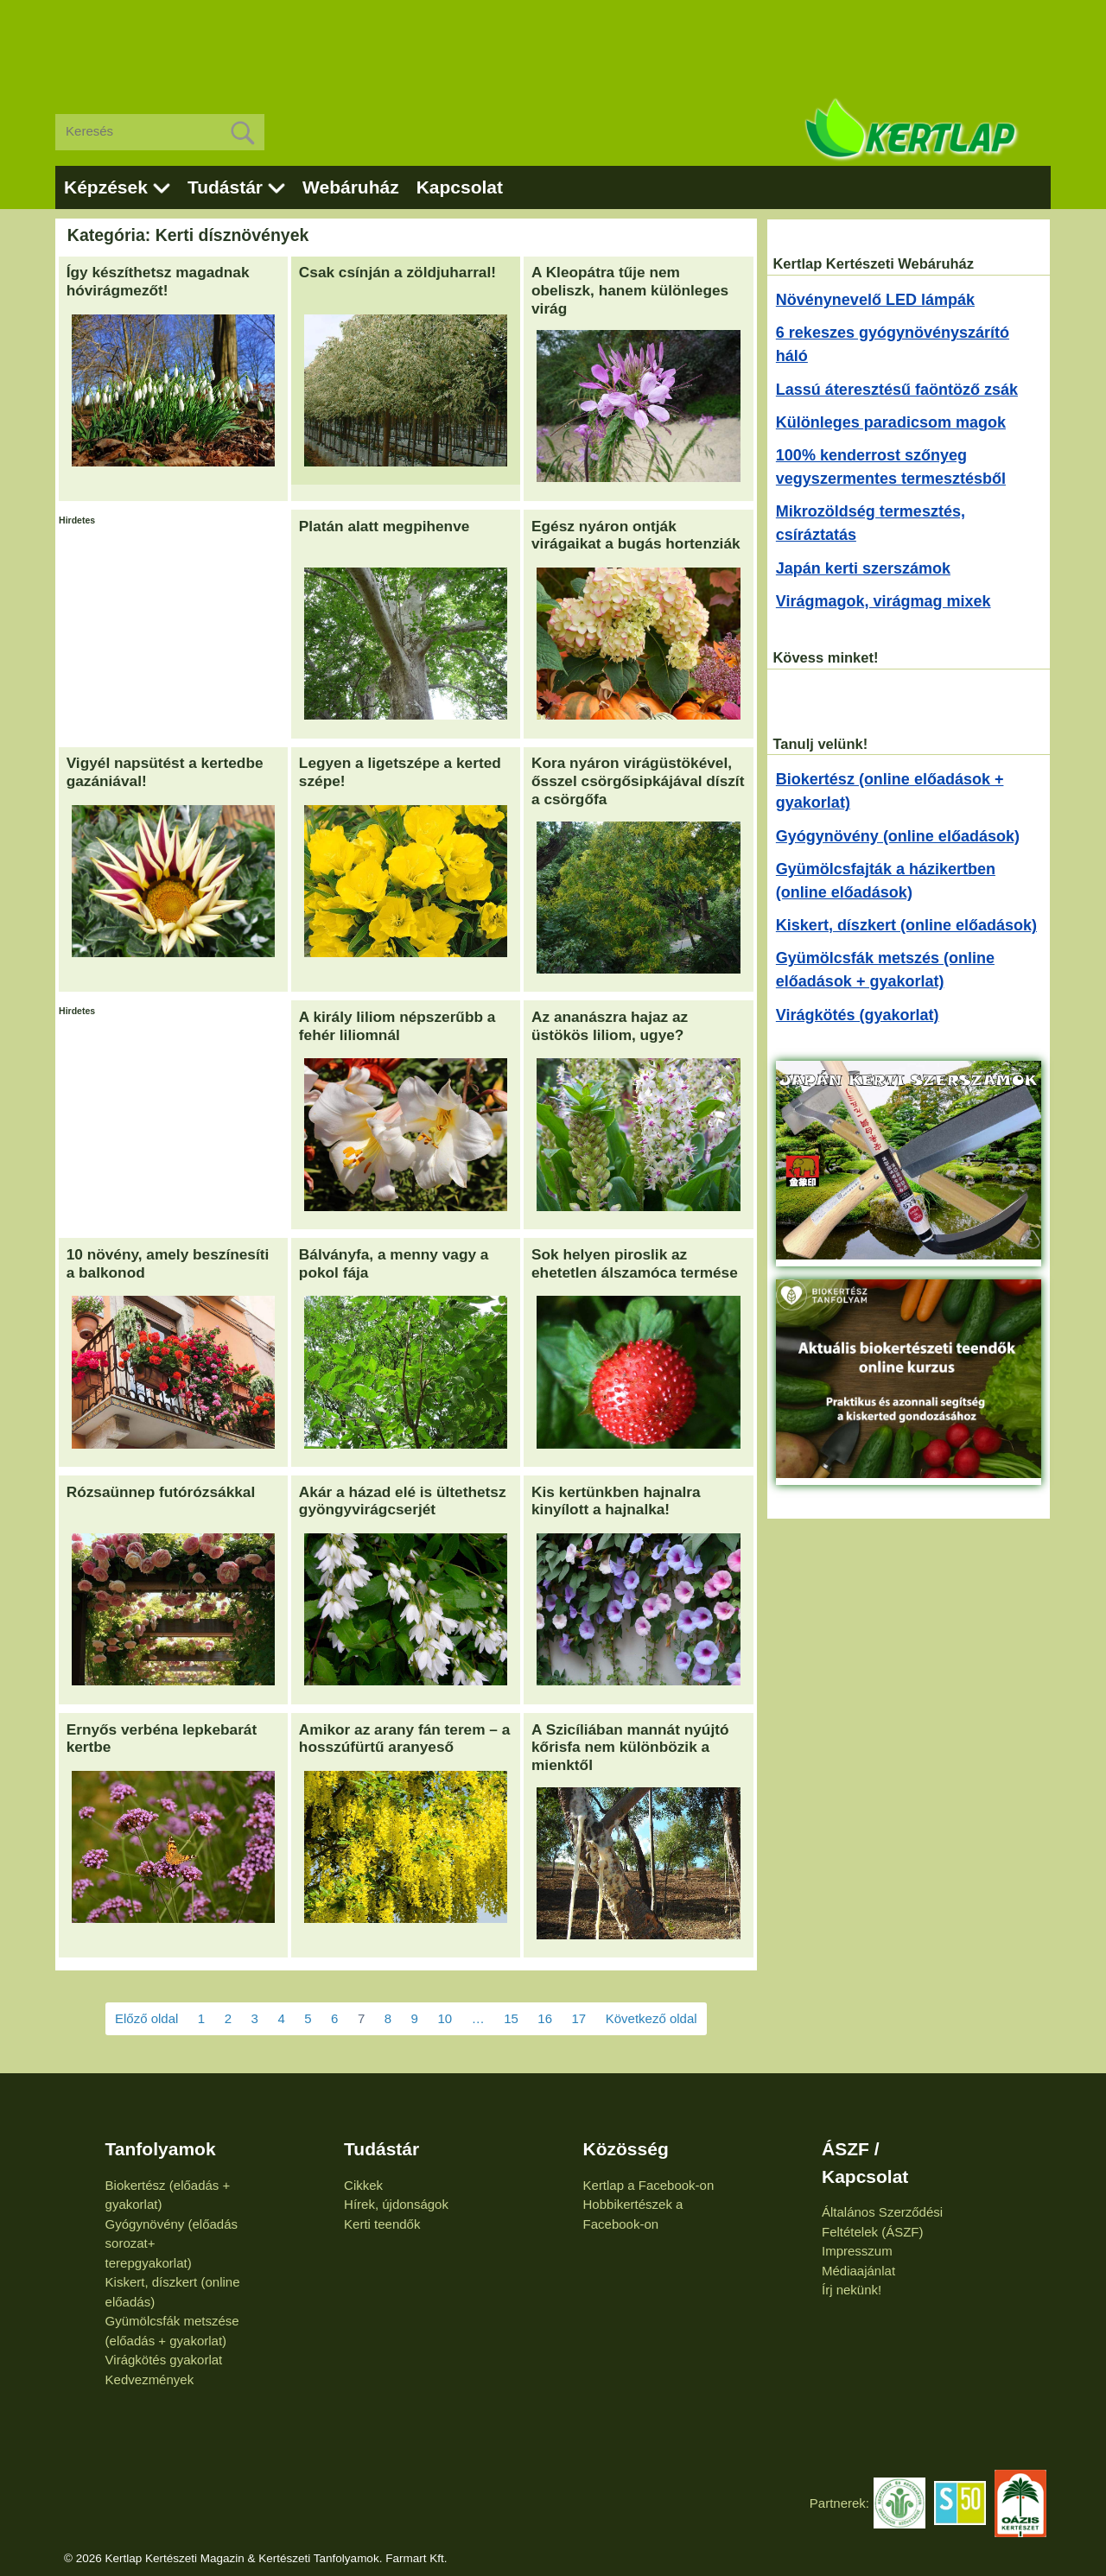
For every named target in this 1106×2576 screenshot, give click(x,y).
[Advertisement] (553, 43)
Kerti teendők (382, 2224)
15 (511, 2018)
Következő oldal (651, 2018)
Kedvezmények (149, 2379)
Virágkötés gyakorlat (164, 2359)
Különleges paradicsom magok (891, 422)
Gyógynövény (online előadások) (898, 836)
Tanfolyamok (160, 2149)
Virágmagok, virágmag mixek (883, 601)
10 (444, 2018)
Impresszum (857, 2250)
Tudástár (225, 187)
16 (544, 2018)
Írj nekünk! (851, 2289)
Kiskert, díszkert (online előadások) (906, 925)
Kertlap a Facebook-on (649, 2185)
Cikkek (363, 2185)
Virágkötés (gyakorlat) (857, 1015)
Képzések (106, 187)
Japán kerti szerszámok (863, 568)
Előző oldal (146, 2018)
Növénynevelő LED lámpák (875, 299)
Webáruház (350, 187)
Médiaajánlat (858, 2270)
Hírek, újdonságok (396, 2204)
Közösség (626, 2149)
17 (579, 2018)
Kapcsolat (459, 187)
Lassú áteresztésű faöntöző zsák (897, 389)
